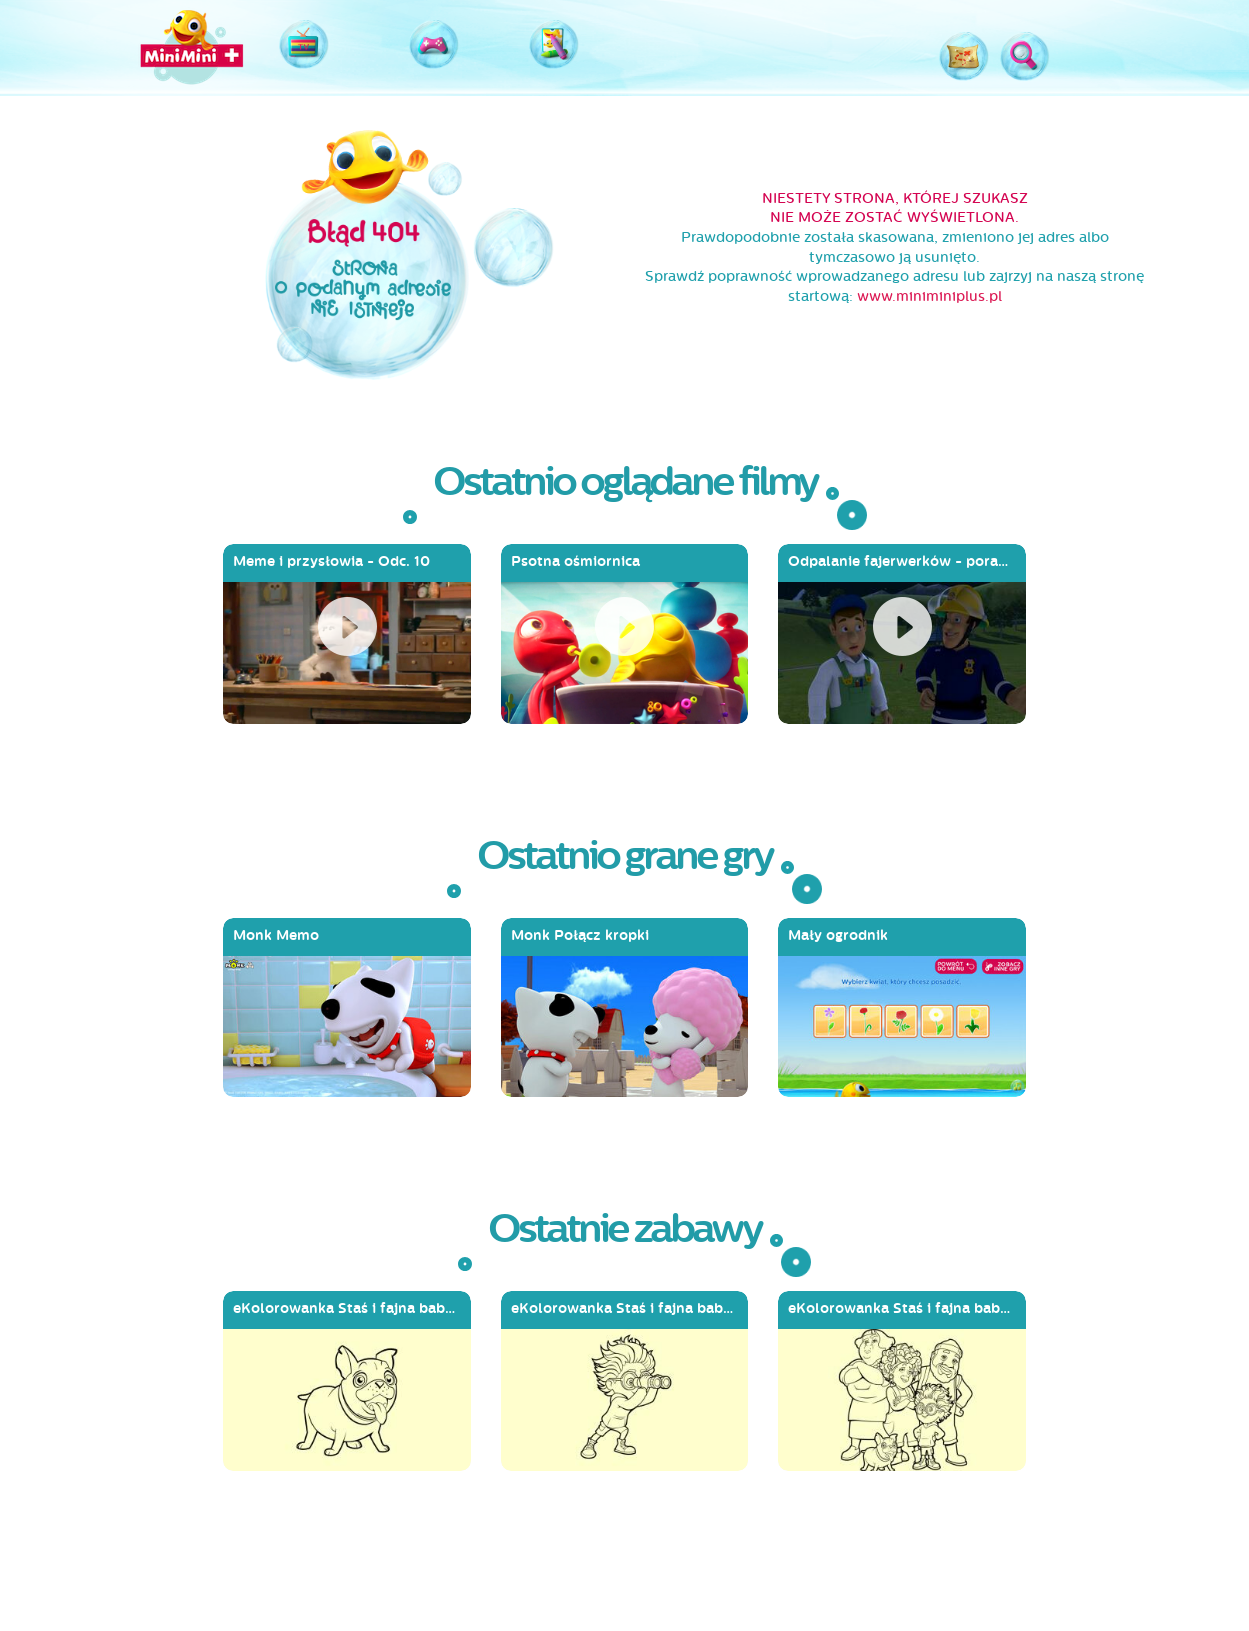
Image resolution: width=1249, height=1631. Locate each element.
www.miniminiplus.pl (929, 296)
